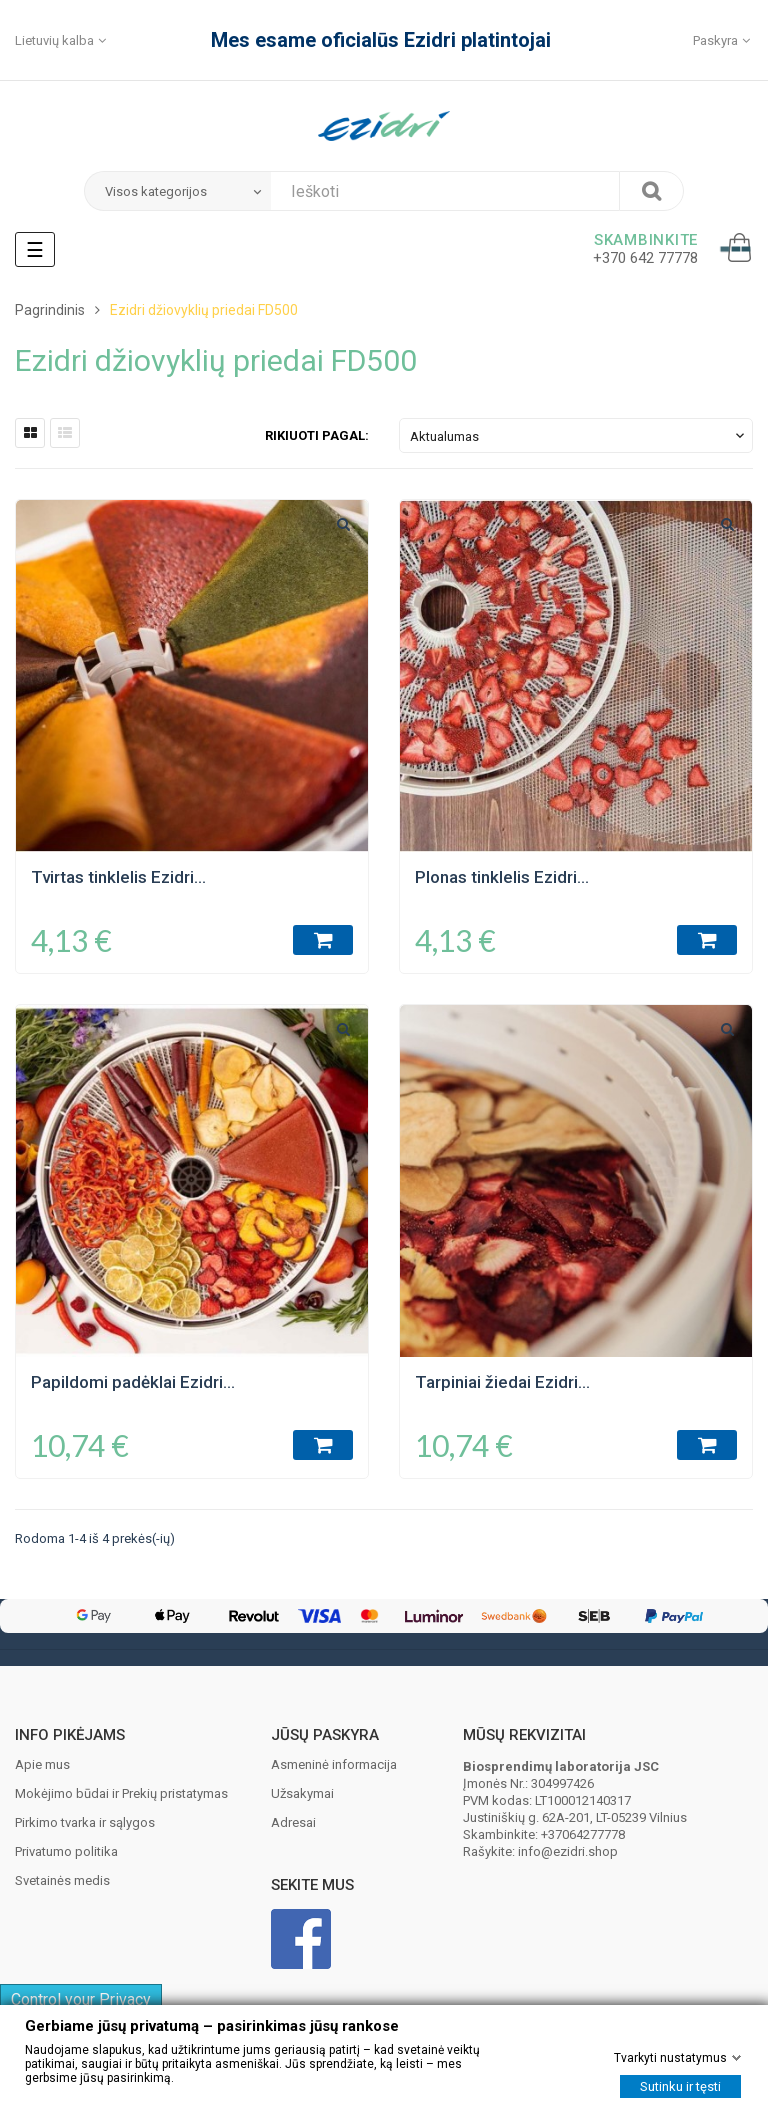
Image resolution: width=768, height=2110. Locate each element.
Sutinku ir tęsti (680, 2086)
